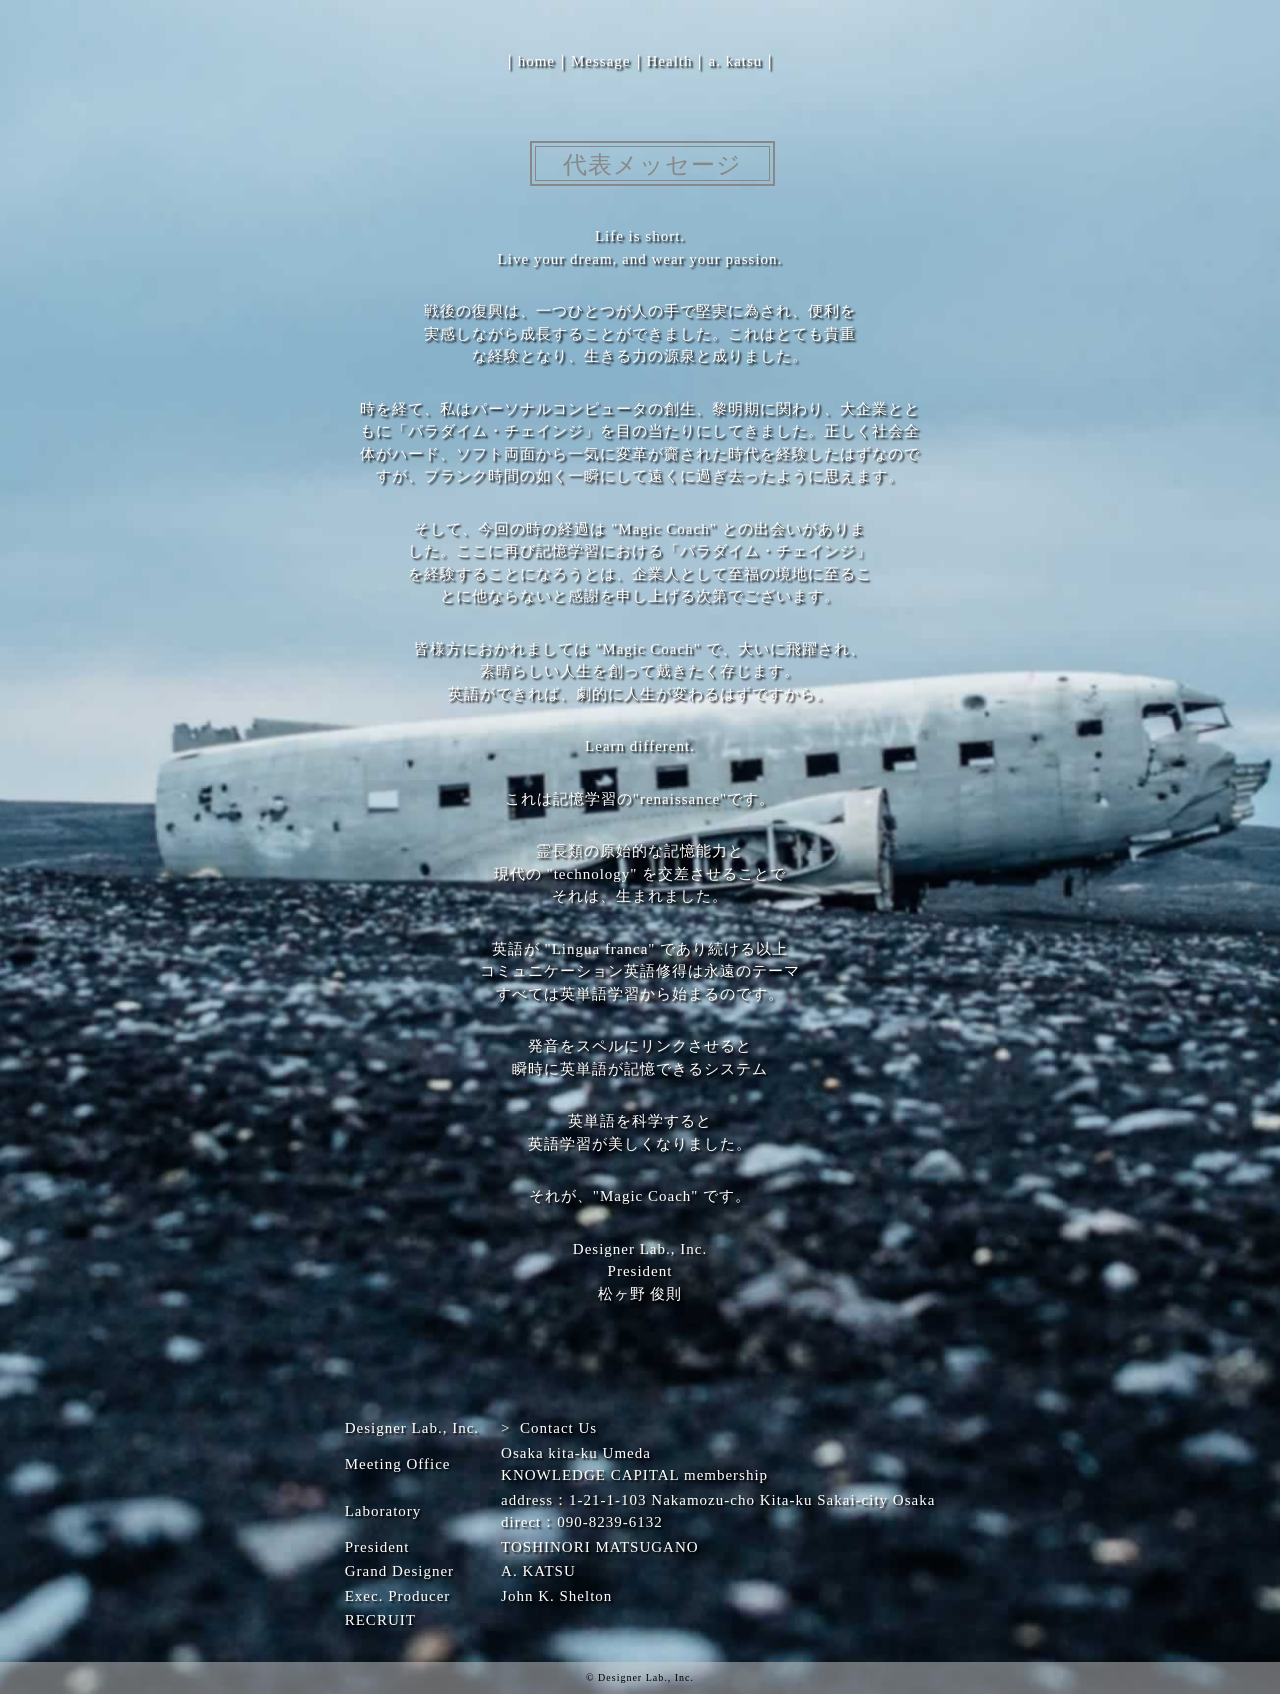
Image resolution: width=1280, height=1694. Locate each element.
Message (601, 61)
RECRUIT (380, 1620)
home (536, 61)
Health (670, 61)
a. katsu (735, 61)
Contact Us (558, 1428)
